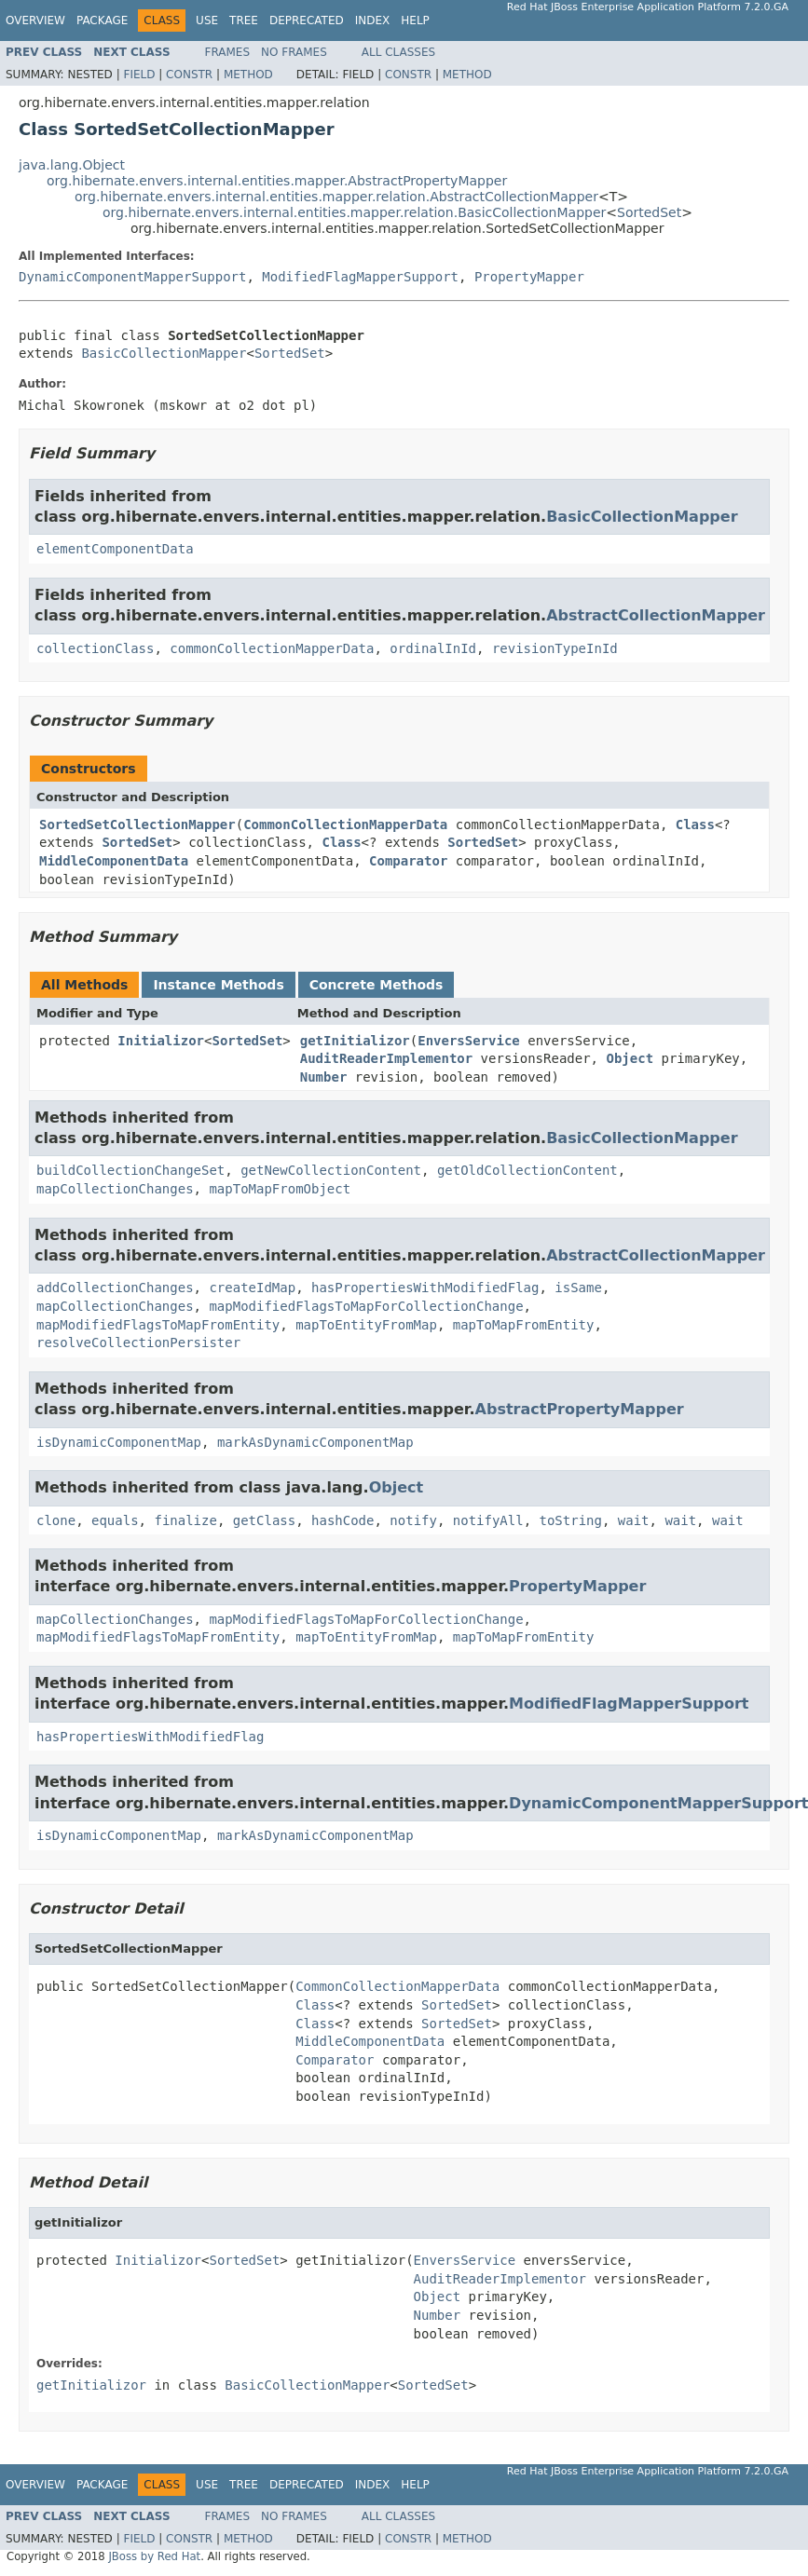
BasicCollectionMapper (163, 353)
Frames (228, 52)
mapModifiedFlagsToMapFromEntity (158, 1324)
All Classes (398, 52)
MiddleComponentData (113, 860)
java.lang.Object (72, 164)
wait (634, 1520)
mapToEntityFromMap (366, 1324)
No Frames (294, 52)
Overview (35, 20)
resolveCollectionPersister (138, 1342)
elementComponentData (115, 548)
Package (102, 20)
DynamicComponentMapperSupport (132, 276)
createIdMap (252, 1287)
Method (248, 74)
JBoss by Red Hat (154, 2556)
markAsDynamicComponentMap (315, 1442)
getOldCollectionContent (527, 1170)
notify (413, 1520)
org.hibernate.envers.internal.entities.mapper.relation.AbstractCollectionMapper (336, 196)
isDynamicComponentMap (118, 1442)
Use (207, 20)
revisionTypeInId (555, 648)
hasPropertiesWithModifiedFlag (425, 1287)
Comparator (408, 860)
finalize (185, 1520)
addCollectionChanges (115, 1287)
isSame (578, 1287)
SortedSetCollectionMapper (137, 824)
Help (415, 20)
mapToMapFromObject (279, 1188)
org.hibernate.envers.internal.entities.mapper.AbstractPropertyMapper (277, 180)
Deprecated (306, 20)
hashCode (342, 1520)
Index (372, 20)
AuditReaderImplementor (386, 1058)
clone (55, 1520)
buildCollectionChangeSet (130, 1170)
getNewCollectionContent (330, 1170)
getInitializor (355, 1040)
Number (324, 1077)
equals (115, 1520)
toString (571, 1520)
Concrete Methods (376, 984)
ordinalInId (433, 648)
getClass (264, 1520)
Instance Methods (218, 984)
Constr (189, 74)
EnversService (469, 1040)
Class (695, 824)
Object (629, 1058)
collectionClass (95, 648)
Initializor (160, 1040)
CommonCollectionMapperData (345, 824)
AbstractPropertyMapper (579, 1409)
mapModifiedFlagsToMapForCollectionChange (366, 1306)
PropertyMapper (529, 276)
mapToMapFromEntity (524, 1324)
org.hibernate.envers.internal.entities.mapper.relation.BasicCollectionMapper (354, 212)
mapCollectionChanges (115, 1188)
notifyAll (488, 1520)
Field (139, 74)
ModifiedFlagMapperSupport (360, 276)
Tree (243, 20)
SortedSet (649, 212)
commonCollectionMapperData (272, 648)
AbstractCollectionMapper (655, 615)
